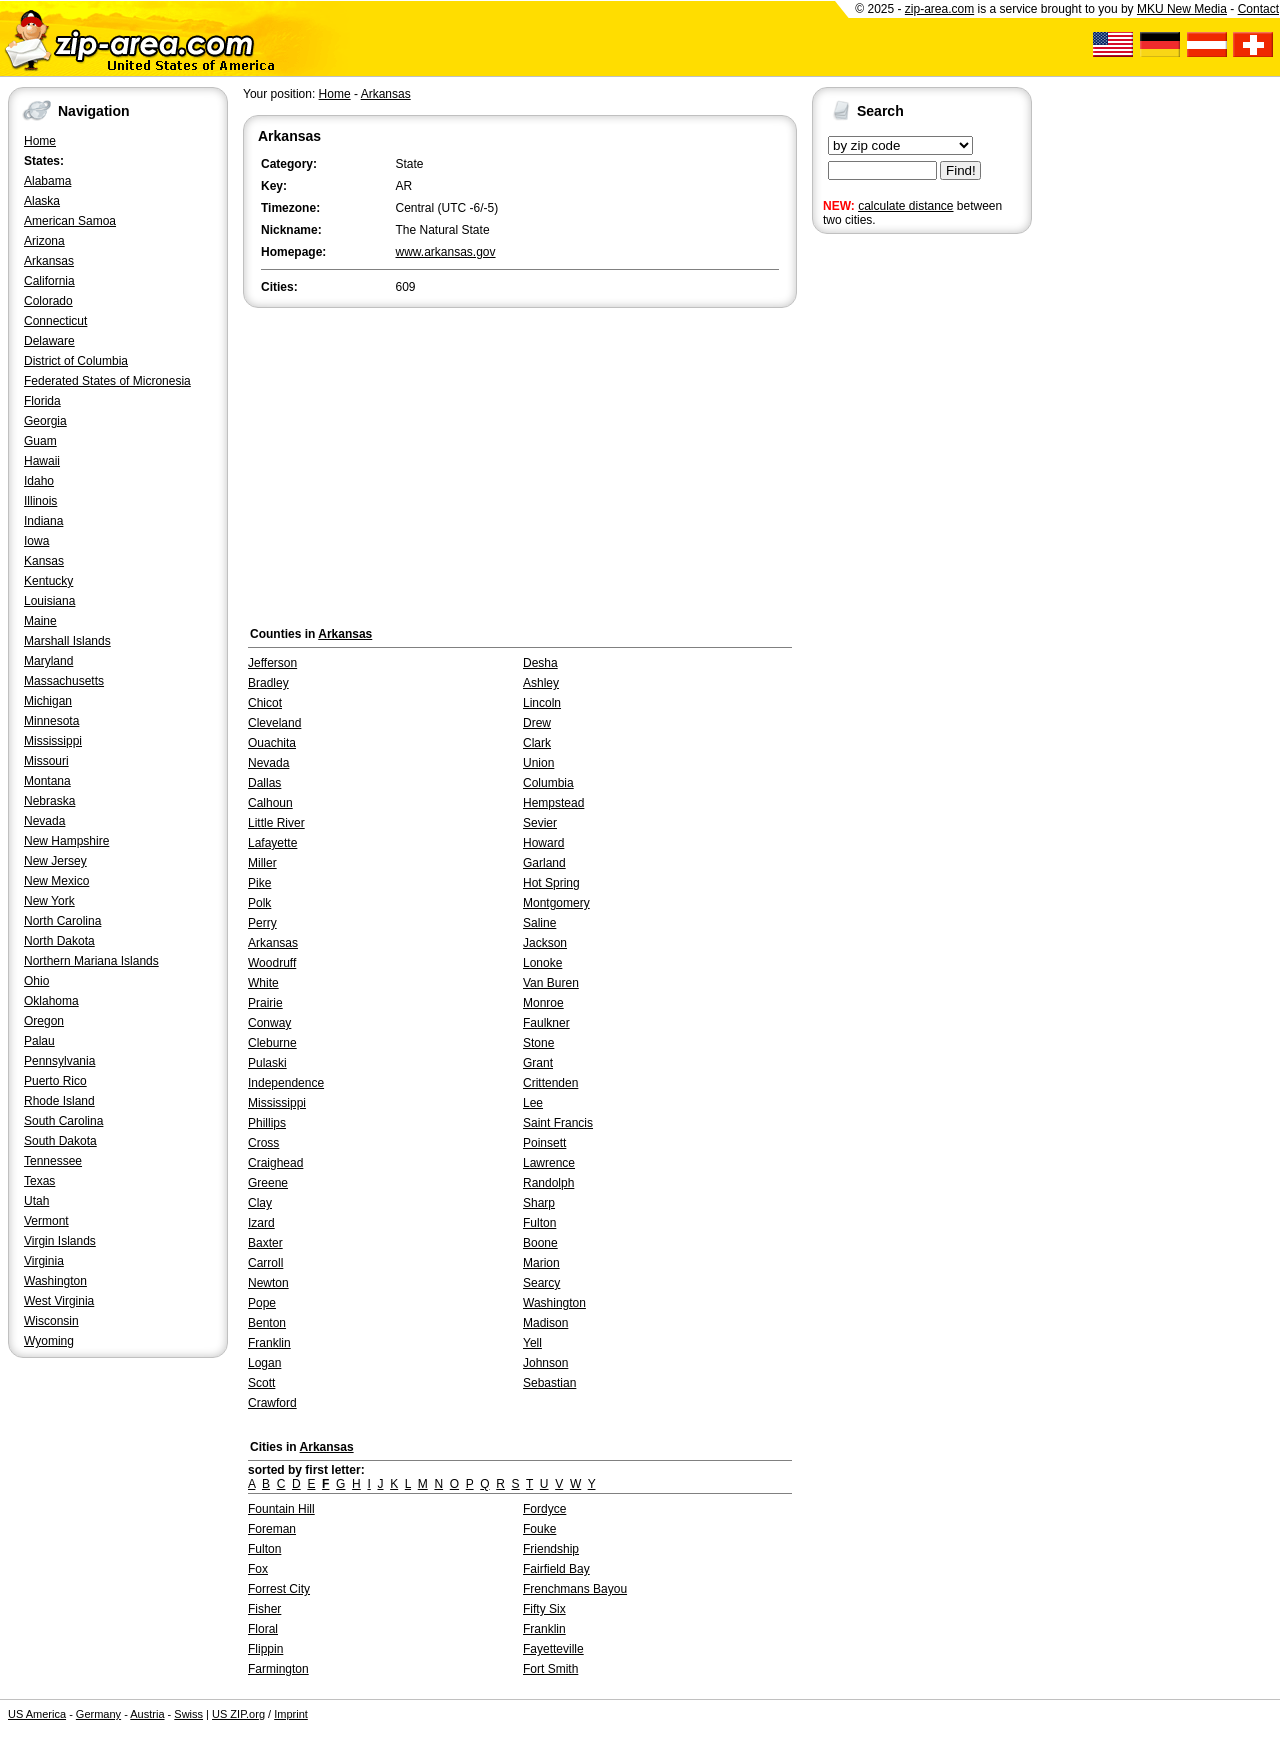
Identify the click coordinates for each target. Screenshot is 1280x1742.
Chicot (265, 703)
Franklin (269, 1343)
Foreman (272, 1529)
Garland (544, 863)
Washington (55, 1281)
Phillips (267, 1123)
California (49, 281)
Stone (538, 1043)
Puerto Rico (55, 1081)
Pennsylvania (59, 1061)
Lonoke (542, 963)
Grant (538, 1063)
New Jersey (55, 861)
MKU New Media (1182, 9)
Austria (147, 1714)
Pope (262, 1303)
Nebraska (49, 801)
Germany (98, 1714)
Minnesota (51, 721)
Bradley (268, 683)
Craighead (275, 1163)
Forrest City (279, 1589)
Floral (263, 1629)
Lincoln (542, 703)
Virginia (44, 1261)
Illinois (40, 501)
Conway (269, 1023)
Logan (264, 1363)
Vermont (46, 1221)
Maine (40, 621)
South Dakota (60, 1141)
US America (37, 1714)
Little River (276, 823)
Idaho (39, 481)
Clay (260, 1203)
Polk (259, 903)
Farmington (278, 1669)
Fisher (264, 1609)
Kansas (44, 561)
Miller (262, 863)
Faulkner (546, 1023)
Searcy (541, 1283)
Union (538, 763)
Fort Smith (550, 1669)
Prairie (265, 1003)
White (263, 983)
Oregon (44, 1021)
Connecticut (55, 321)
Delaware (49, 341)
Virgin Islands (60, 1241)
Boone (540, 1243)
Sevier (540, 823)
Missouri (46, 761)
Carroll (265, 1263)
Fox (258, 1569)
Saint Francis (558, 1123)
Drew (537, 723)
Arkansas (49, 261)
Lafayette (272, 843)
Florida (42, 401)
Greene (268, 1183)
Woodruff (272, 963)
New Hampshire (66, 841)
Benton (267, 1323)
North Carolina (62, 921)
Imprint (291, 1714)
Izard (261, 1223)
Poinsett (544, 1143)
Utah (36, 1201)
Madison (545, 1323)
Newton (268, 1283)
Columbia (548, 783)
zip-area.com (939, 9)
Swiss (188, 1714)
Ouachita (272, 743)
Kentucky (48, 581)
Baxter (265, 1243)
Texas (39, 1181)
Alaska (42, 201)
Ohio (36, 981)
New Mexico (56, 881)
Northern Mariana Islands (91, 961)
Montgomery (556, 903)
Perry (262, 923)
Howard (543, 843)
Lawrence (549, 1163)
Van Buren (551, 983)
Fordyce (544, 1509)
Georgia (45, 421)
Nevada (44, 821)
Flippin (265, 1649)
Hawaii (42, 461)
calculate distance (905, 206)
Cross (263, 1143)
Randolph (548, 1183)
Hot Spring (551, 883)
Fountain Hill (281, 1509)
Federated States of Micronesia (107, 381)
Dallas (264, 783)
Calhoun (270, 803)
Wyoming (49, 1341)
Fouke (539, 1529)
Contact (1258, 9)
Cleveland (274, 723)
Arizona (44, 241)
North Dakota (59, 941)
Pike (259, 883)
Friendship (551, 1549)
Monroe (543, 1003)
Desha (540, 663)
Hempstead (553, 803)
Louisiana (49, 601)
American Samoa (70, 221)
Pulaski (267, 1063)
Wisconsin (51, 1321)
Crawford (272, 1403)
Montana (47, 781)
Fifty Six (544, 1609)
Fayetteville (553, 1649)
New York (49, 901)
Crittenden (550, 1083)
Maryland (48, 661)
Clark (537, 743)
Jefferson (272, 663)
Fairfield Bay (556, 1569)
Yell (532, 1343)
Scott (261, 1383)
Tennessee (53, 1161)
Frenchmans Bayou (575, 1589)
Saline (539, 923)
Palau (39, 1041)
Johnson (545, 1363)
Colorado (48, 301)
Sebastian (549, 1383)
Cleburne (272, 1043)
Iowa (36, 541)
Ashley (541, 683)
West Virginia (59, 1301)
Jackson (545, 943)
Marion (541, 1263)
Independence (286, 1083)
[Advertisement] (892, 548)
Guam (40, 441)
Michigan (48, 701)
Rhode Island (59, 1101)
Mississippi (53, 741)
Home (40, 141)
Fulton (539, 1223)
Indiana (43, 521)
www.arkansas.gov (446, 252)
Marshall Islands (67, 641)
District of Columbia (76, 361)
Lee (533, 1103)
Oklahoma (51, 1001)
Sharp (539, 1203)
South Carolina (63, 1121)
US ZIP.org (238, 1714)
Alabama (47, 181)
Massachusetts (64, 681)
